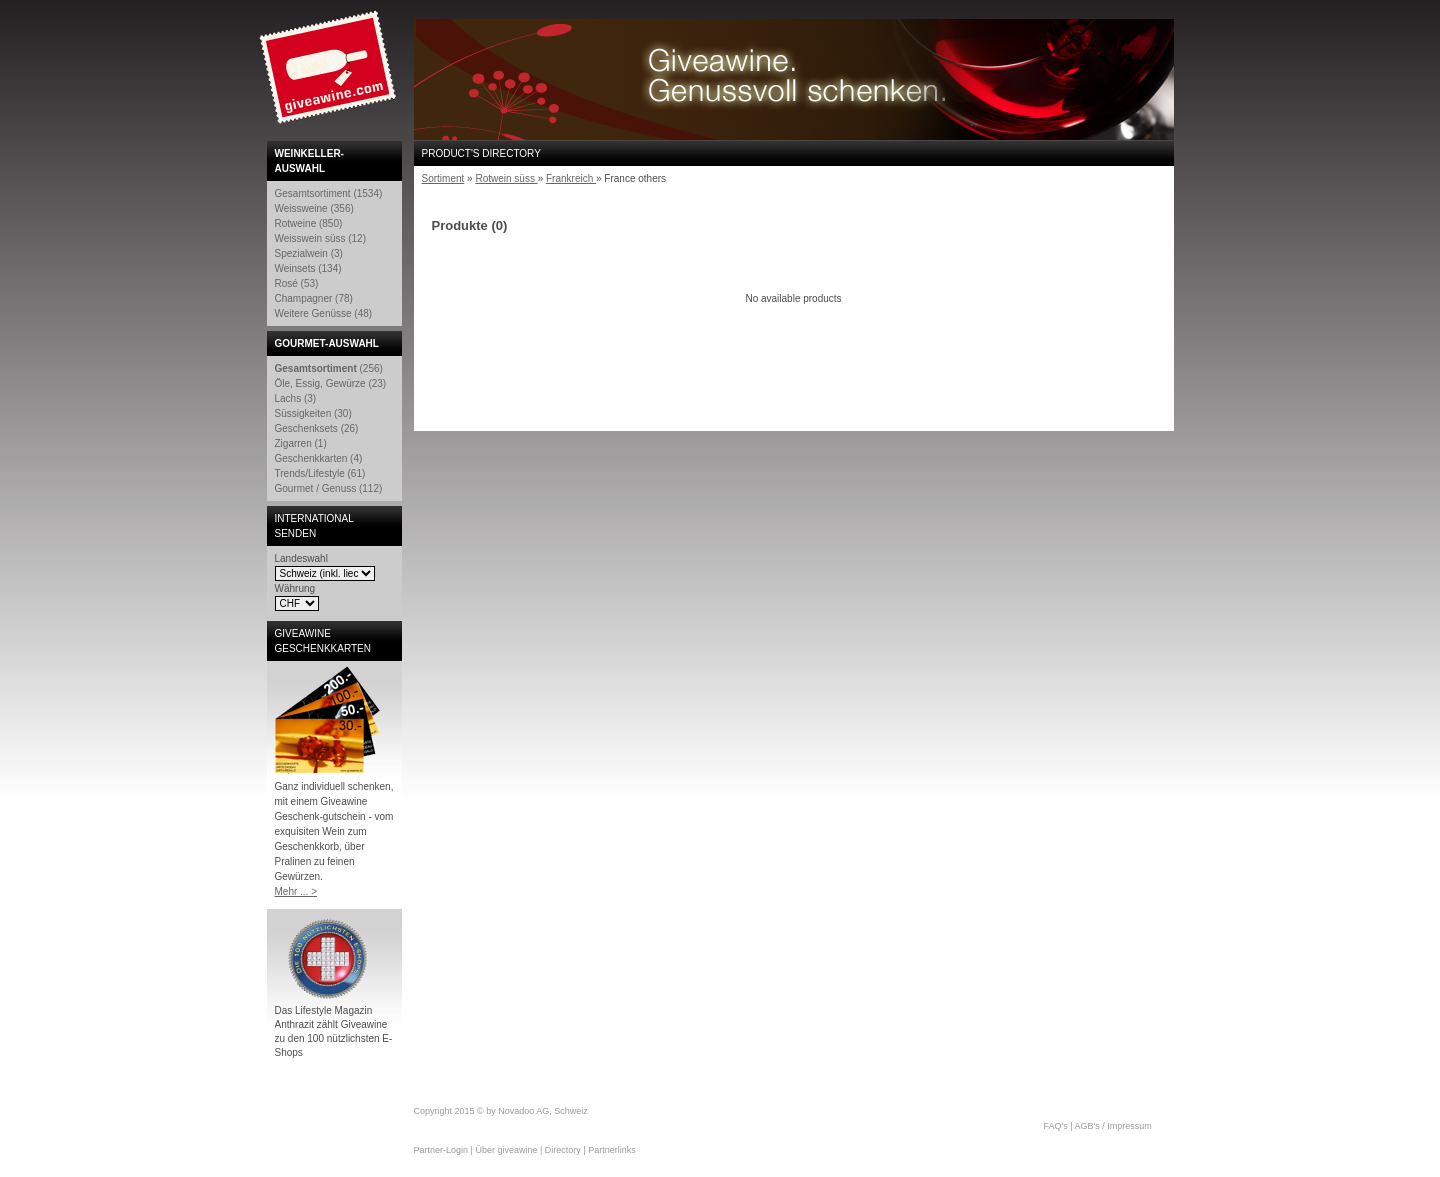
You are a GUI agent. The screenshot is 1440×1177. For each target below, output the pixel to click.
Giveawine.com (330, 75)
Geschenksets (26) (317, 428)
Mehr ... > (296, 891)
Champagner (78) (314, 298)
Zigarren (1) (301, 443)
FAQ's (1056, 1126)
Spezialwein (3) (309, 253)
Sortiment (443, 178)
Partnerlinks (612, 1150)
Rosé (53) (297, 283)
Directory (563, 1150)
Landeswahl (301, 558)
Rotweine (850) (309, 223)
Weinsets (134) (308, 268)
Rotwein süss (506, 178)
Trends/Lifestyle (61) (320, 473)
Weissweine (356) (314, 208)
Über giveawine (506, 1150)
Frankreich (571, 178)
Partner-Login (441, 1150)
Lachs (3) (296, 398)
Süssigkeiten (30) (313, 413)
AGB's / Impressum (1113, 1126)
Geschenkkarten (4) (319, 458)
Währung (295, 588)
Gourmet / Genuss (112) (329, 488)
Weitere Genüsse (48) (324, 313)
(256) (329, 368)
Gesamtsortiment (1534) (329, 193)
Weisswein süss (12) (321, 238)
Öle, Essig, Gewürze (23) (331, 383)
